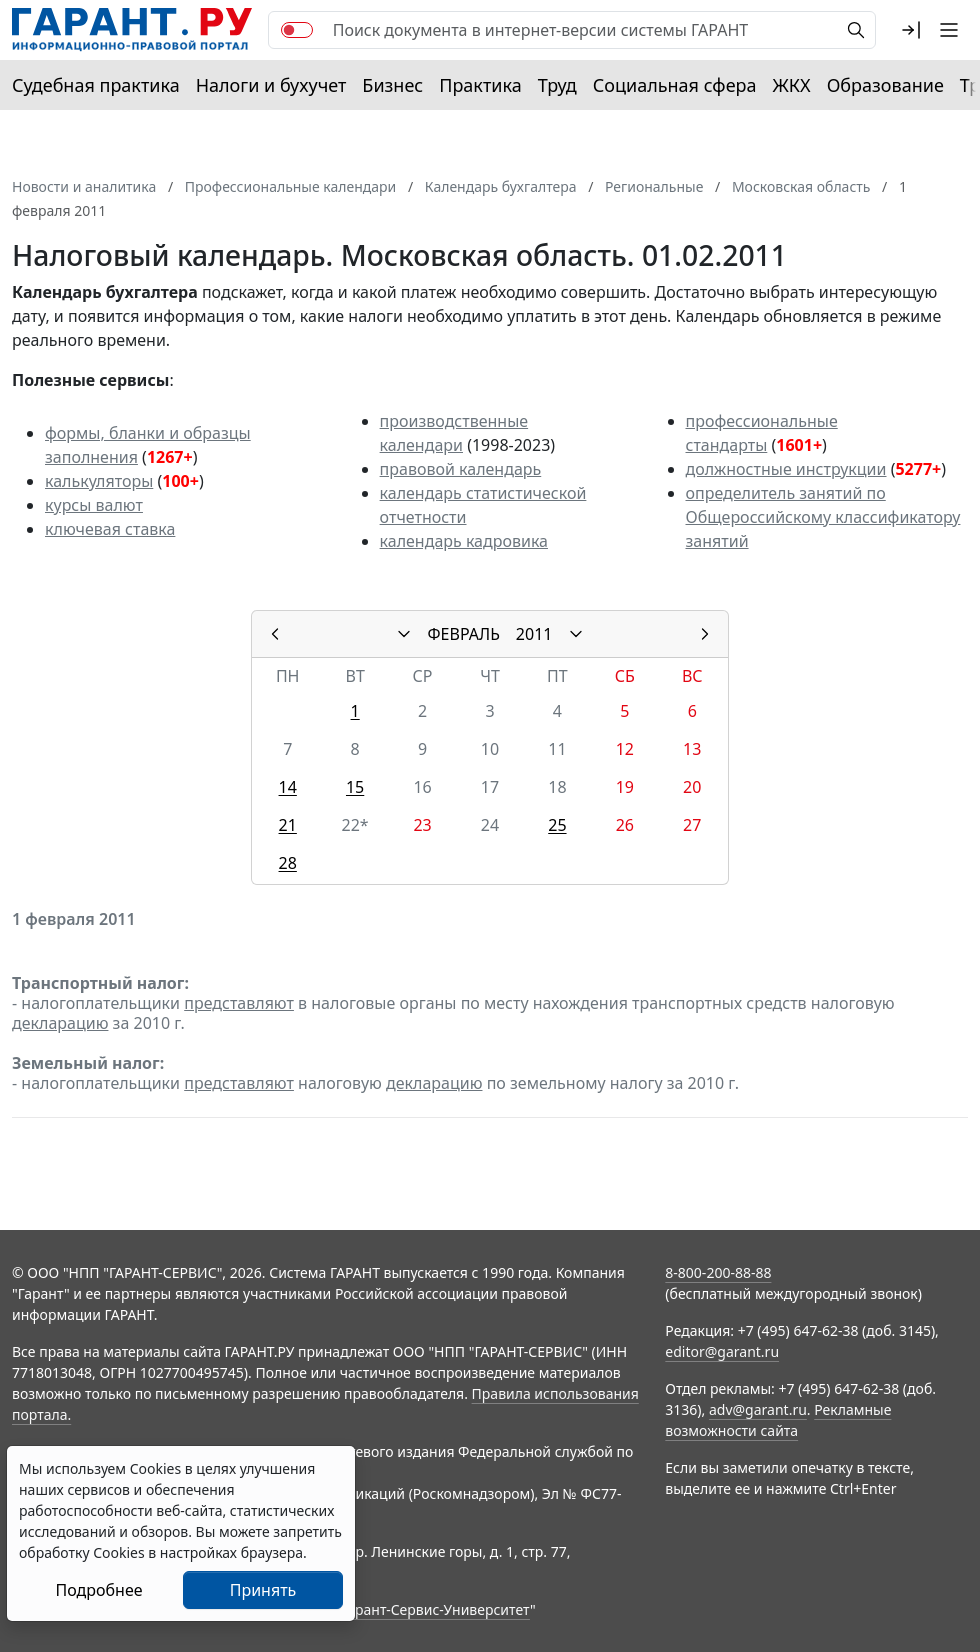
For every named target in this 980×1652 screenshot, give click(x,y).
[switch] (297, 30)
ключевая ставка (110, 529)
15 (355, 787)
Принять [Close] (263, 1590)
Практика (480, 85)
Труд (557, 85)
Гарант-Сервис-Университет (435, 1609)
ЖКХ (792, 85)
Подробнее (98, 1590)
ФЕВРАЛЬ (464, 634)
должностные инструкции (786, 469)
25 (557, 825)
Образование (885, 85)
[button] (911, 30)
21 (288, 825)
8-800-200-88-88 (718, 1272)
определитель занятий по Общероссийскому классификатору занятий (823, 517)
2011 (534, 634)
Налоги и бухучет (271, 85)
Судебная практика (96, 85)
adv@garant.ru (758, 1409)
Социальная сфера (675, 85)
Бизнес (392, 85)
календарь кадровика (464, 541)
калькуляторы (99, 481)
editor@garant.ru (722, 1351)
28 (288, 863)
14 (288, 787)
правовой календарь (461, 469)
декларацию (60, 1023)
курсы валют (94, 505)
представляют (239, 1003)
